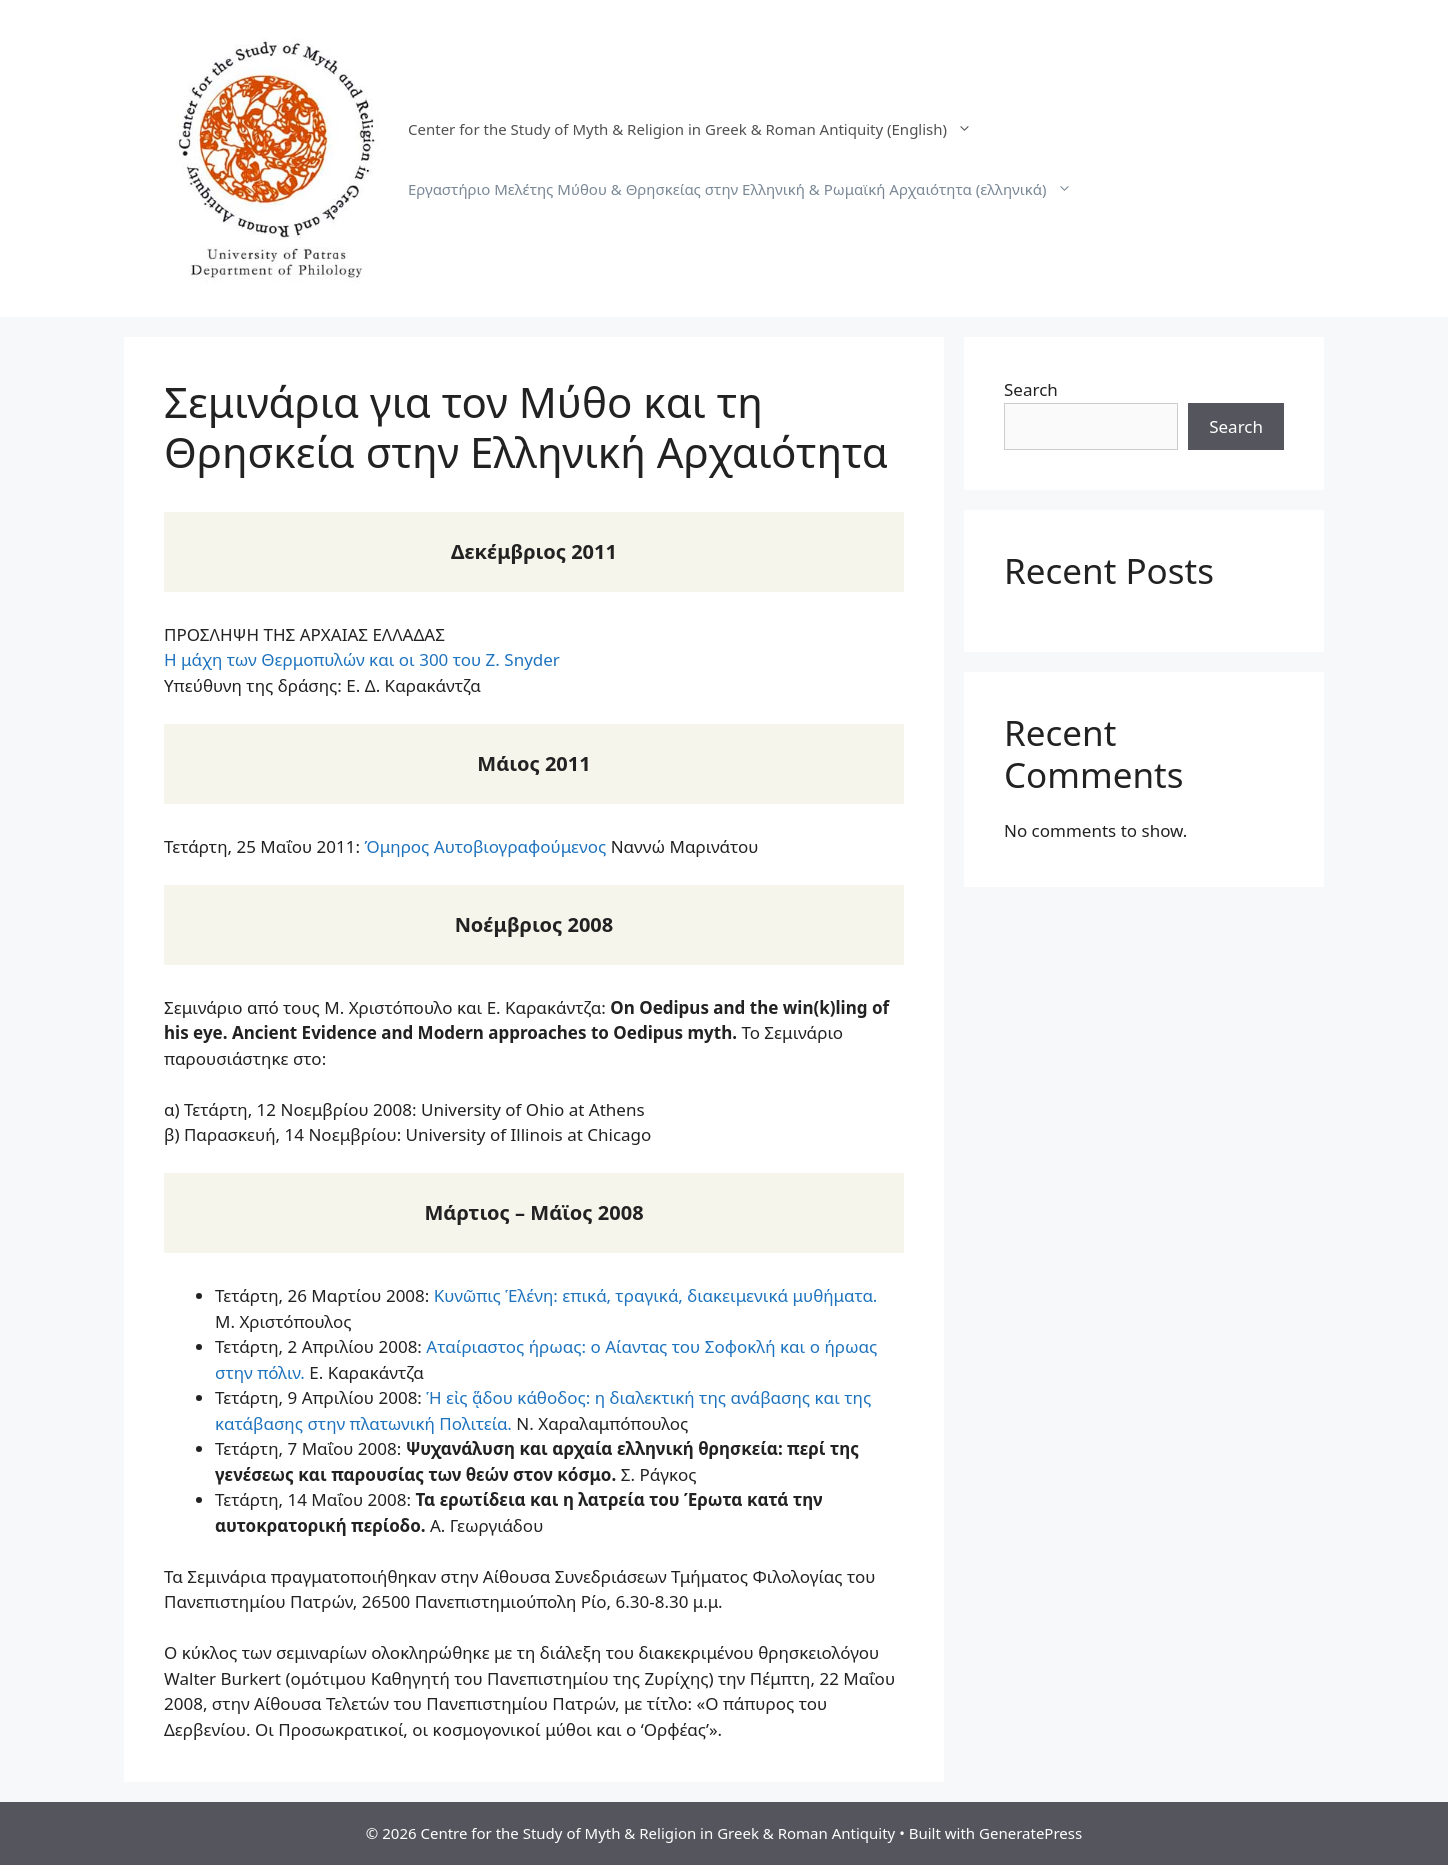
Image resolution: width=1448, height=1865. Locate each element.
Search (1031, 389)
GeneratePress (1030, 1833)
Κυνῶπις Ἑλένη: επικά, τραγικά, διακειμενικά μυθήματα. (656, 1295)
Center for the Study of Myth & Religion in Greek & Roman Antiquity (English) (700, 129)
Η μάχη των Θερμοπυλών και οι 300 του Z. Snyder (362, 659)
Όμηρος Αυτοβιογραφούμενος (485, 846)
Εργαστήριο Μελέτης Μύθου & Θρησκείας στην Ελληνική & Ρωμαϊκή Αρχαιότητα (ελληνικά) (750, 189)
